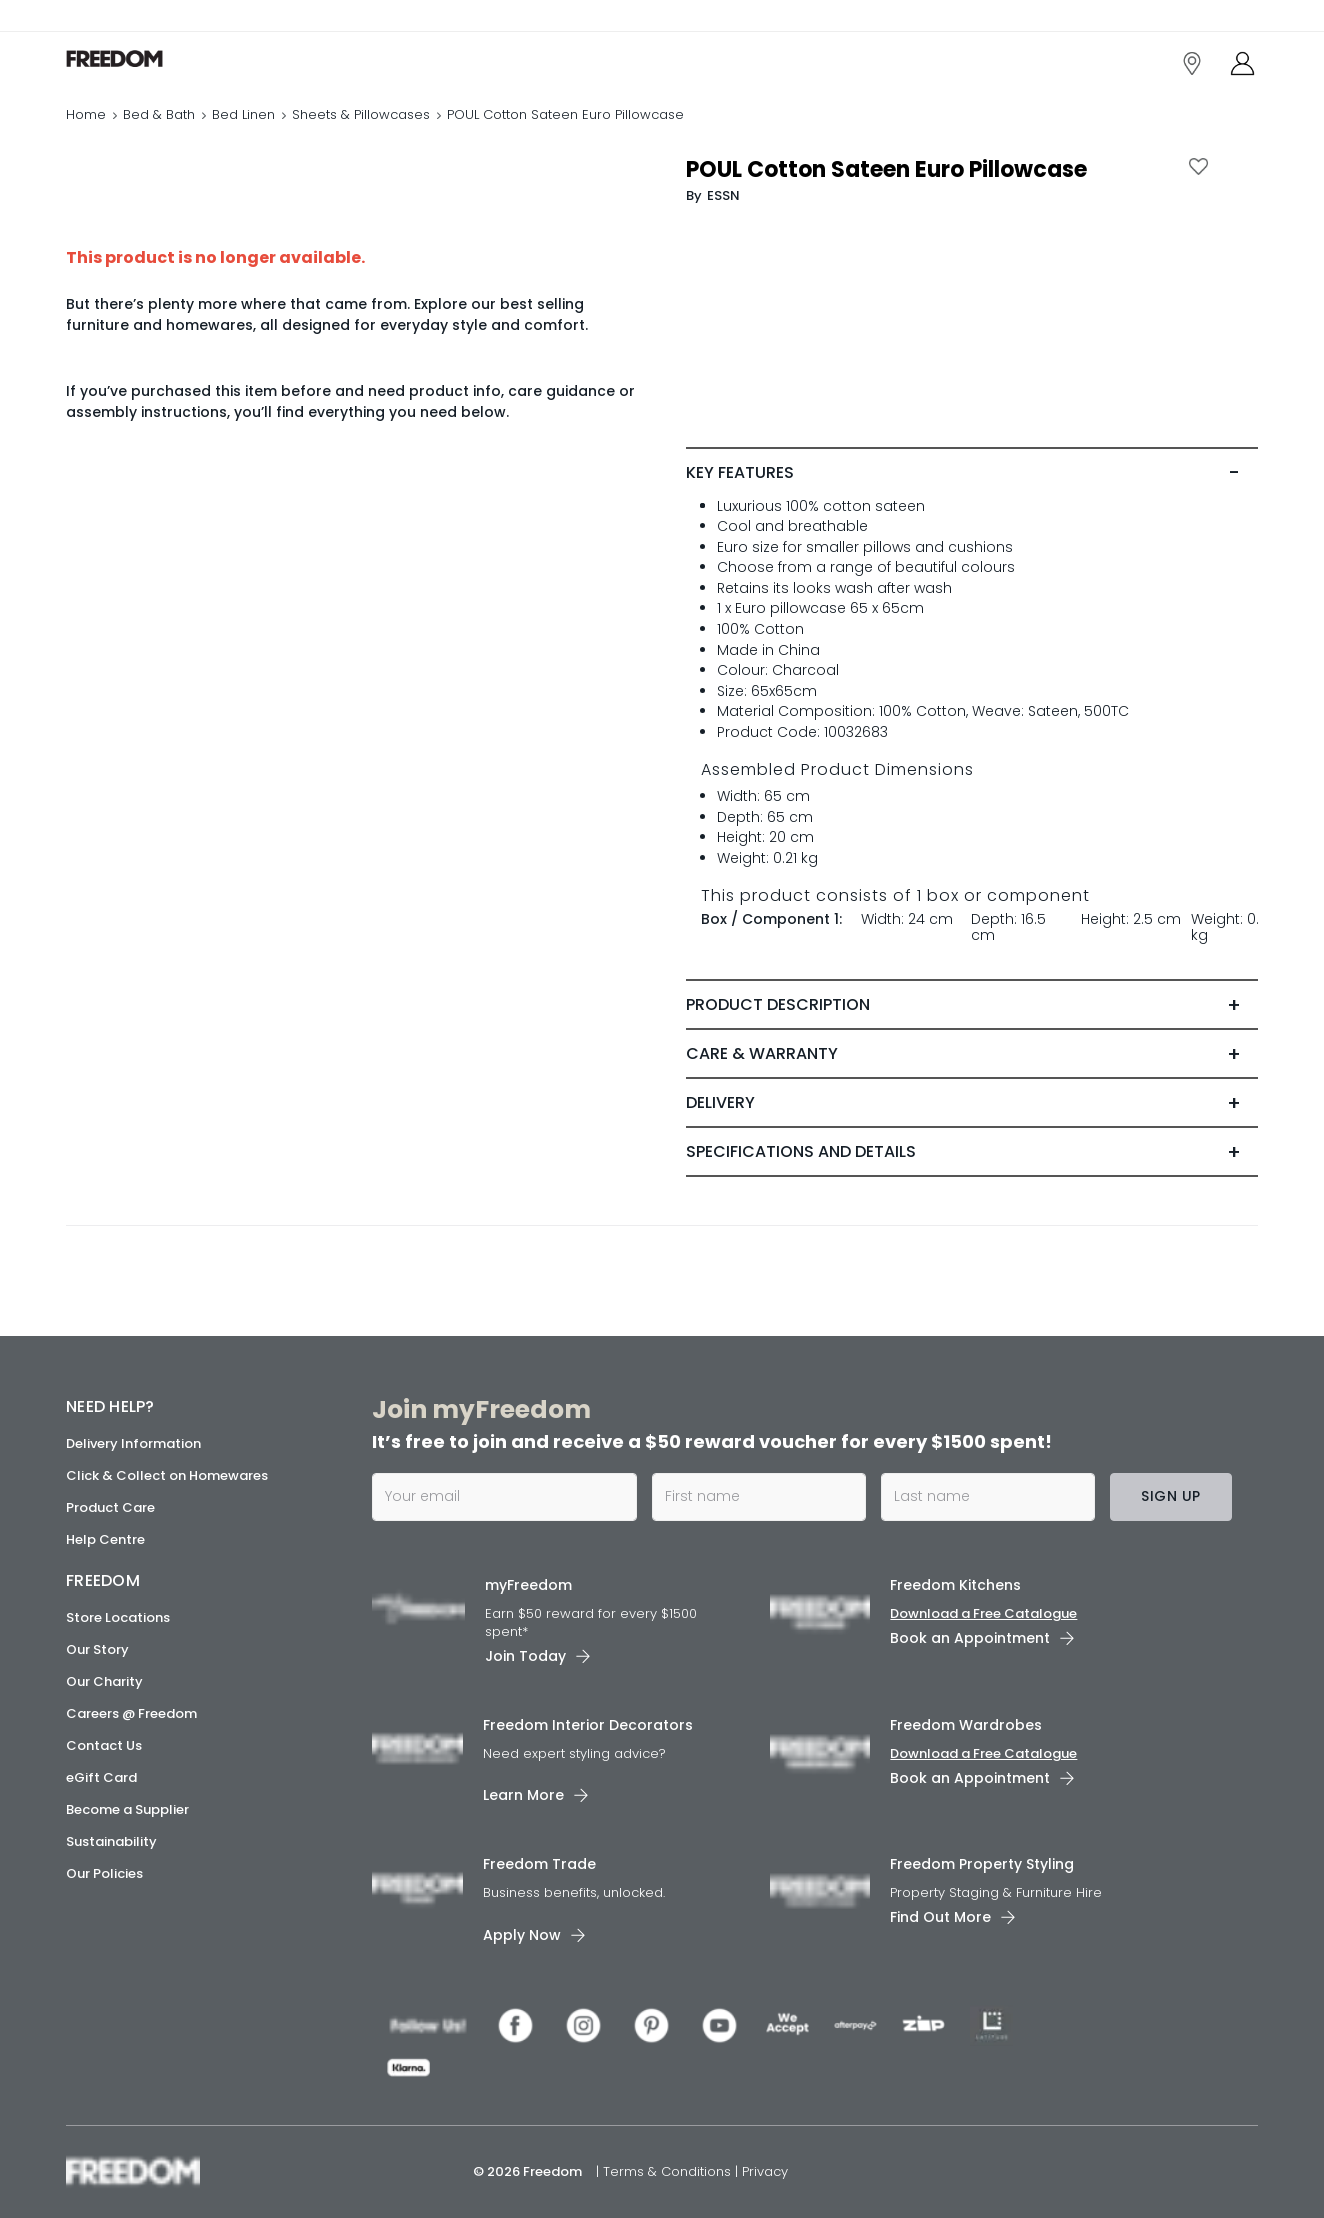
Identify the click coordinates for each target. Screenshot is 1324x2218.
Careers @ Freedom (131, 1713)
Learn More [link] (523, 1795)
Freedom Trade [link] (539, 1864)
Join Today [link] (525, 1656)
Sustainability (111, 1841)
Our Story (97, 1649)
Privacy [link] (765, 2171)
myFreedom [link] (528, 1585)
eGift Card (101, 1777)
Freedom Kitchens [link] (955, 1585)
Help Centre (105, 1539)
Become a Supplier (127, 1809)
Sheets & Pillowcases (361, 114)
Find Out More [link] (940, 1917)
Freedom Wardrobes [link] (966, 1725)
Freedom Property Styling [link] (982, 1864)
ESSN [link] (723, 195)
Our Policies (104, 1873)
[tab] (972, 473)
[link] (155, 58)
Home (86, 114)
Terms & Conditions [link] (669, 2171)
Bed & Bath (159, 114)
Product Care (110, 1507)
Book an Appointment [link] (970, 1638)
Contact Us (104, 1745)
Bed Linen (243, 114)
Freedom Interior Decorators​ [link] (588, 1725)
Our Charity (104, 1681)
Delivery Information (133, 1443)
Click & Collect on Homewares (167, 1475)
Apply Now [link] (522, 1935)
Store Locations (118, 1617)
